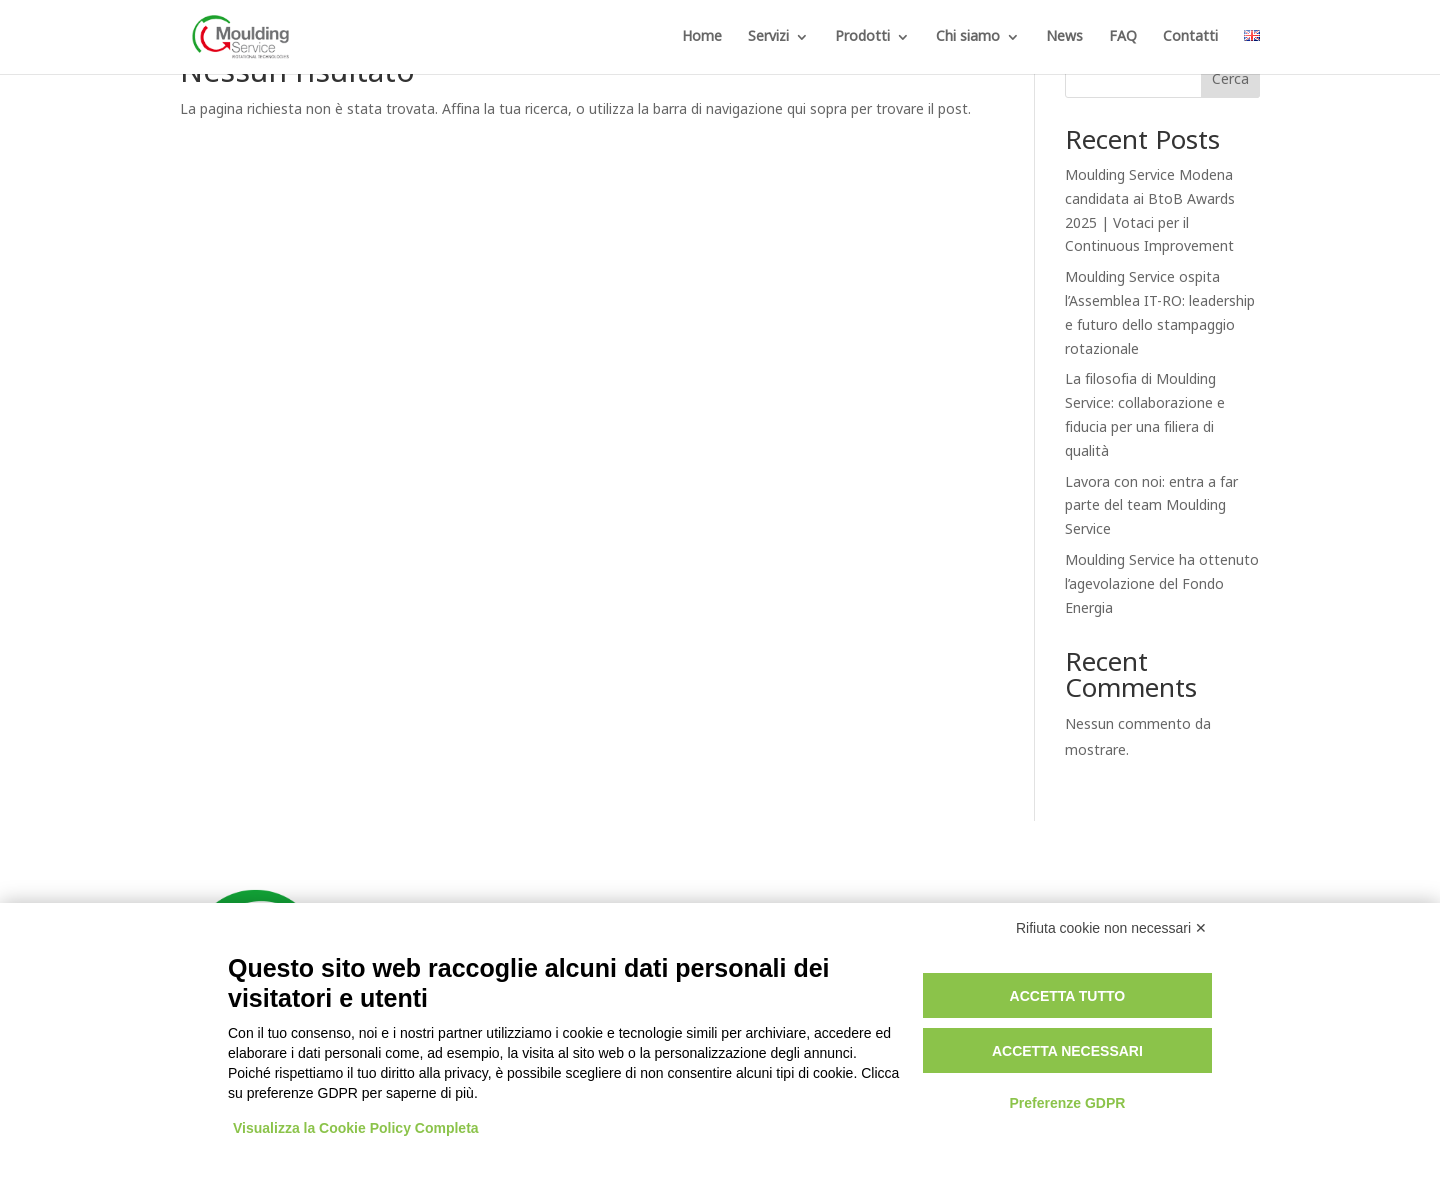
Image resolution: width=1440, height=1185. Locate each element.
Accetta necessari (1067, 1051)
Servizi (768, 38)
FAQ (1123, 38)
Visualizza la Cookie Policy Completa (356, 1128)
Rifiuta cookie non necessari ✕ (1111, 928)
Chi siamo (968, 38)
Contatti (1190, 38)
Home (702, 38)
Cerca (1230, 79)
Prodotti (862, 38)
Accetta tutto (1068, 996)
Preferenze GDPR (1067, 1103)
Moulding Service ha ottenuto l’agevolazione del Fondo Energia (1162, 584)
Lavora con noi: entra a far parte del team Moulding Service (1151, 506)
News (1064, 38)
